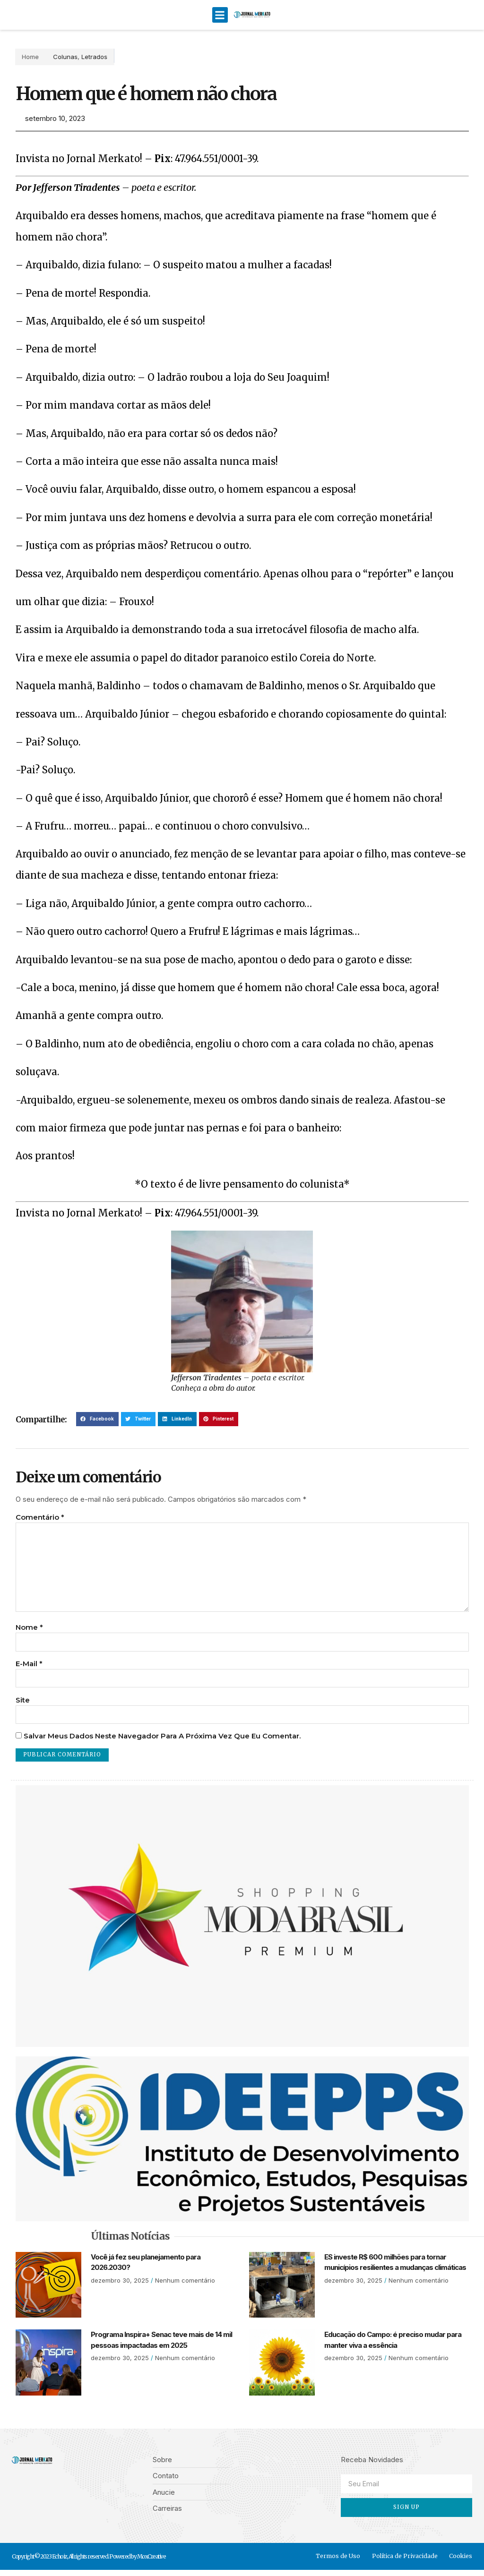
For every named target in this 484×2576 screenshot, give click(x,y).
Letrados (82, 56)
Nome (29, 1631)
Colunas (52, 56)
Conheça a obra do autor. (213, 1388)
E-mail (29, 1668)
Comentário (40, 1517)
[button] (220, 15)
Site (23, 1705)
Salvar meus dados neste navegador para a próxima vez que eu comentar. (162, 1741)
